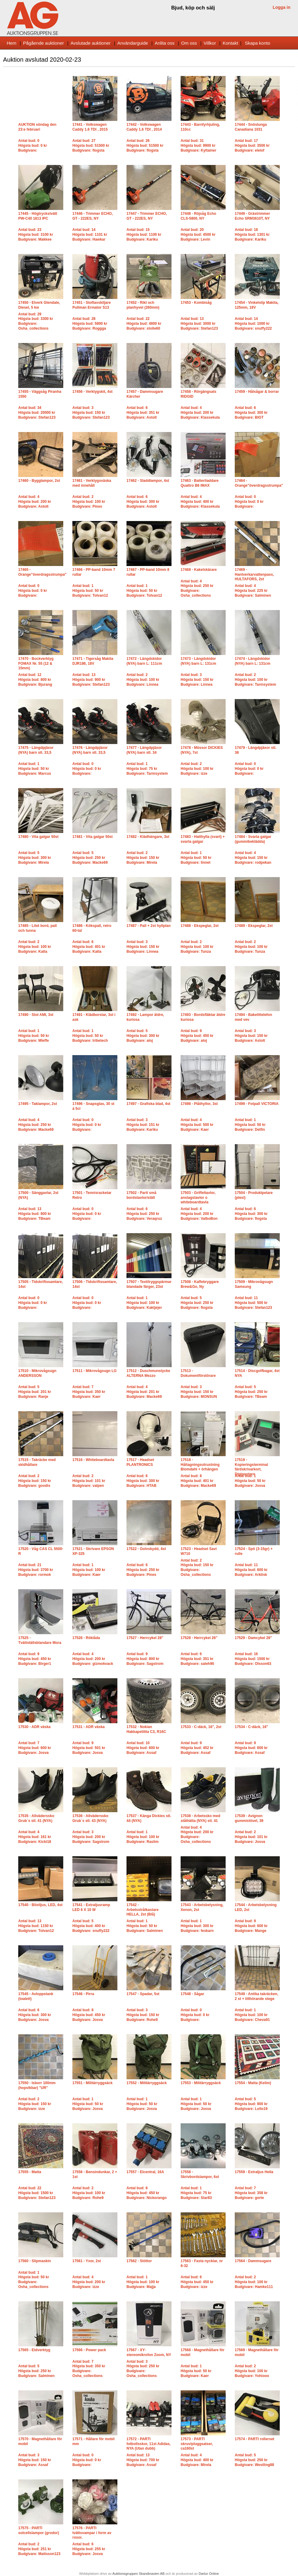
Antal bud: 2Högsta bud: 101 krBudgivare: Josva (251, 1837)
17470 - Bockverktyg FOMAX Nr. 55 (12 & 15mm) (36, 663)
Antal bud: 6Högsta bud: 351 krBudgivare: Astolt (142, 412)
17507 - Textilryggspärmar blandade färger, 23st (149, 1284)
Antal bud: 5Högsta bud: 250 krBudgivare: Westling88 (254, 2460)
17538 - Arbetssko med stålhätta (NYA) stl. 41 (200, 1818)
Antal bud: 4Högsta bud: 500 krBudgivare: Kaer (197, 1124)
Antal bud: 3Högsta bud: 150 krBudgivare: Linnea (197, 679)
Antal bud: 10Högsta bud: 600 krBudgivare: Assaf (142, 1747)
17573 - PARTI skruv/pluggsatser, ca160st (197, 2444)
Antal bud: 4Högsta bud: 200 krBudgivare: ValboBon (199, 1213)
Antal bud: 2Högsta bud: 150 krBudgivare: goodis (34, 1480)
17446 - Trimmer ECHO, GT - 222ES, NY (92, 216)
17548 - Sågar (192, 1994)
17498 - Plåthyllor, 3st (199, 1104)
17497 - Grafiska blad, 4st (148, 1104)
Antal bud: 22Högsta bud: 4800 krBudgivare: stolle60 (143, 323)
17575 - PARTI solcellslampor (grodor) (38, 2530)
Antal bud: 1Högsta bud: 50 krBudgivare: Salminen (144, 1926)
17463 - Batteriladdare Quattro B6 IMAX (200, 483)
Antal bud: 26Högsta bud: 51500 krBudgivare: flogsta (144, 145)
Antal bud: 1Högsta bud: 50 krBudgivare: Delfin (250, 1124)
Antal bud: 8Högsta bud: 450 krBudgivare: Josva (88, 2015)
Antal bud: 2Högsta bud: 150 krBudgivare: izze (34, 2104)
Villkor (210, 43)
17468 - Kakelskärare (199, 570)
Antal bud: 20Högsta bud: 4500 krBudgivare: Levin (198, 234)
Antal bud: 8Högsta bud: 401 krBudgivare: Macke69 (198, 1480)
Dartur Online (209, 2573)
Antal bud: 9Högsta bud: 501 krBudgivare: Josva (88, 1747)
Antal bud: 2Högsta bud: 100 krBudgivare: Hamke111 (254, 2282)
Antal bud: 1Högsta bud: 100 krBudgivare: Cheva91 (252, 2015)
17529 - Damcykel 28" (253, 1638)
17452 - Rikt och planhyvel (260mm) (142, 305)
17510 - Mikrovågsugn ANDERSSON (37, 1373)
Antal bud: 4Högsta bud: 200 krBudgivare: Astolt (34, 501)
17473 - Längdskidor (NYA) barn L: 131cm (198, 661)
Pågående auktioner (43, 43)
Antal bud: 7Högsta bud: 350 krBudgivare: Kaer (88, 1391)
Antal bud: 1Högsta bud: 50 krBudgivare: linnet (196, 857)
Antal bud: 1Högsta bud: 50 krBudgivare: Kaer (196, 2371)
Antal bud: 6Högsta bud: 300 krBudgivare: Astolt (142, 501)
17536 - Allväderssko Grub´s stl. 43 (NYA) (90, 1818)
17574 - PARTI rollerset (254, 2439)
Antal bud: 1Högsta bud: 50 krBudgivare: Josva (250, 1480)
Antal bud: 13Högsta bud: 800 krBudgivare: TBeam (34, 1213)
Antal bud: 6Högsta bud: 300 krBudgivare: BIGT (251, 412)
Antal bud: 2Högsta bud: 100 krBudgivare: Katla (34, 946)
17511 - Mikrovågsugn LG (94, 1371)
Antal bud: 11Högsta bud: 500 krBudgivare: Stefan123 (253, 1302)
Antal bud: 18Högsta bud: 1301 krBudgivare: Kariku (252, 234)
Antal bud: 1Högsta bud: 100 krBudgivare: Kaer (88, 1569)
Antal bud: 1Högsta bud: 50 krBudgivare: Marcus (34, 768)
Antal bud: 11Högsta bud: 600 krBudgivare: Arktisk (251, 1569)
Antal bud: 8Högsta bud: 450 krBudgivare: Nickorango (146, 2193)
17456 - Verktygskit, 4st (92, 391)
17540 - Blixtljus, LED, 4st (40, 1905)
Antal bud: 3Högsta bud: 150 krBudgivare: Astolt (251, 1035)
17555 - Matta (29, 2172)
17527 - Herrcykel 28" (144, 1638)
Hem (11, 43)
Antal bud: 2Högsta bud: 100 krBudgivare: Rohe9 (88, 2193)
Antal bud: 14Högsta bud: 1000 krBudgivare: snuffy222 (253, 323)
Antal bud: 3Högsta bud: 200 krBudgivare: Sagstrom (90, 1837)
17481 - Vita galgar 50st (92, 837)
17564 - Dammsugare (253, 2261)
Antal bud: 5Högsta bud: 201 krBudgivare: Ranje (34, 1391)
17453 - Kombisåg (196, 302)
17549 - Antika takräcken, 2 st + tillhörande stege (256, 1996)
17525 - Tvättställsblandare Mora (39, 1640)
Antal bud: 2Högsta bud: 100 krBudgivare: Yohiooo (252, 2371)
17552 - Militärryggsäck (146, 2083)
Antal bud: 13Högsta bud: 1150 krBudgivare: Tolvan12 (36, 1926)
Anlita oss (165, 43)
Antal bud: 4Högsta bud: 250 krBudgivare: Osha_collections (197, 588)
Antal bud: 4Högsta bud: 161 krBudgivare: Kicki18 (34, 1837)
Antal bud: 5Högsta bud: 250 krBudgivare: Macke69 (90, 857)
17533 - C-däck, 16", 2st (201, 1727)
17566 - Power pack (89, 2350)
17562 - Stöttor (139, 2261)
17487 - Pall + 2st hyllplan (148, 926)
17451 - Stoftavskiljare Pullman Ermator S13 (91, 305)
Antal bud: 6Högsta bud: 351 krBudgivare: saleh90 (197, 1658)
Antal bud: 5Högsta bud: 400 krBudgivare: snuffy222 (90, 1926)
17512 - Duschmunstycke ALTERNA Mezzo (148, 1373)
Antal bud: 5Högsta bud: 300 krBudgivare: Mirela (34, 857)
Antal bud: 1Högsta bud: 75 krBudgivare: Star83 (196, 2193)
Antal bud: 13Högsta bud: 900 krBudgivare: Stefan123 (91, 679)
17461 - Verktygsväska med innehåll (91, 483)
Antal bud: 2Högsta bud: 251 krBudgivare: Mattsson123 (39, 2549)
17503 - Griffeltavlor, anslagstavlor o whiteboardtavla (198, 1197)
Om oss (189, 43)
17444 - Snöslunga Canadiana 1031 (251, 127)
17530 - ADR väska (34, 1727)
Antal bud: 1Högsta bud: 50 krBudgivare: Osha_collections (33, 2279)
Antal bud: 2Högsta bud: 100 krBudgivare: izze (197, 768)
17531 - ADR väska (88, 1727)
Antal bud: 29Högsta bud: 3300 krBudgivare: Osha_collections (35, 321)
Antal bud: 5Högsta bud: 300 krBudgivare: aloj (142, 1035)
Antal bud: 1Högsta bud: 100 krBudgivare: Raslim (142, 1837)
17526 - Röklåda (86, 1638)
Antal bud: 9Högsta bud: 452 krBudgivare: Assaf (197, 1747)
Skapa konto (257, 43)
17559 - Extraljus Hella (254, 2172)
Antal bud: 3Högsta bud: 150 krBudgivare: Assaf (34, 2460)
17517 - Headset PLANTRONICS (140, 1462)
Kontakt (230, 43)
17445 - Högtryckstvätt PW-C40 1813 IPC (37, 216)
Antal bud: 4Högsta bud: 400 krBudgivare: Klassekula (200, 501)
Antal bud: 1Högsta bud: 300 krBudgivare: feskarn (197, 1926)
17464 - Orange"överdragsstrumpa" (259, 483)
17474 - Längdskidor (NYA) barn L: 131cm (252, 661)
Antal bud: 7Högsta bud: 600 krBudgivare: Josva (34, 1747)
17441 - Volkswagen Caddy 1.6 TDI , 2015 (90, 127)
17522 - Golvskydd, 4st (146, 1549)
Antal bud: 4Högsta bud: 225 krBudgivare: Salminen (253, 590)
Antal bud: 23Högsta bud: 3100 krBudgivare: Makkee (35, 234)
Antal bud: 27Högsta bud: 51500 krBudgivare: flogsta (90, 145)
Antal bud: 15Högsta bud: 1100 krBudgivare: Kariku (143, 234)
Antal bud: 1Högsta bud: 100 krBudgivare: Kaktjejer (144, 1302)
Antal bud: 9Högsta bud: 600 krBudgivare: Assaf (251, 1747)
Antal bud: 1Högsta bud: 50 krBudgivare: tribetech (90, 1035)
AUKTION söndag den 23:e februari (37, 127)
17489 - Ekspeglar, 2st (254, 926)
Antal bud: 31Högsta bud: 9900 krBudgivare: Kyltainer (198, 145)
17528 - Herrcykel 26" (199, 1638)
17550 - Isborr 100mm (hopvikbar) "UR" (37, 2085)
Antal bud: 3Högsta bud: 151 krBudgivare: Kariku (142, 1124)
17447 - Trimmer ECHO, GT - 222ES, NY (146, 216)
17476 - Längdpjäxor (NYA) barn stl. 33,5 (90, 750)
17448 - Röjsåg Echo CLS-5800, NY (198, 216)
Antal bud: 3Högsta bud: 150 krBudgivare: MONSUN (199, 1391)
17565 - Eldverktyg (34, 2350)
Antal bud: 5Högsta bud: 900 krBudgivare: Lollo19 (251, 2104)
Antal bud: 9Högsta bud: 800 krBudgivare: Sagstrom (144, 1658)
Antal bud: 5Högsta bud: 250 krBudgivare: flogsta (197, 1302)
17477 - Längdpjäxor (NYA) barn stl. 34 (144, 750)
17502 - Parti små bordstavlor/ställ (141, 1195)
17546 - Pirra (83, 1994)
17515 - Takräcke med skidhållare (37, 1462)
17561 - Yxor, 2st (86, 2261)
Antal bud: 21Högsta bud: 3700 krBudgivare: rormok (35, 1569)
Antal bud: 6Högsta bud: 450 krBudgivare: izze (197, 2282)
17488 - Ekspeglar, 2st (200, 926)
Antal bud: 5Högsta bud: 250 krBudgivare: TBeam (251, 1391)
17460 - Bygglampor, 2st (39, 480)
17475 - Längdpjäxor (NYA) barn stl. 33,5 (36, 750)
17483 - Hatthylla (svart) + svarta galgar (203, 839)
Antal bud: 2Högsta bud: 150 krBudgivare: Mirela (142, 857)
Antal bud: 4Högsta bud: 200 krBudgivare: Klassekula (200, 412)
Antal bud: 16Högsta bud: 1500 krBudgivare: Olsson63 (253, 1658)
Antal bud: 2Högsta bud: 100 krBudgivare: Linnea (142, 679)
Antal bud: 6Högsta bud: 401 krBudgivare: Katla (88, 946)
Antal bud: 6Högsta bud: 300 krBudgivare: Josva (34, 2015)
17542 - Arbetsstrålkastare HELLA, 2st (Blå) (142, 1909)
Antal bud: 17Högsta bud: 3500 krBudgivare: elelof (252, 145)
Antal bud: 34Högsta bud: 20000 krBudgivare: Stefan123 (37, 412)
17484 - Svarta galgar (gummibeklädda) (253, 839)
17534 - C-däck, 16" (251, 1727)
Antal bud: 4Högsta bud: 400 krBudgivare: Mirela (197, 2460)
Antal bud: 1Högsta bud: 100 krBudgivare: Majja (142, 2282)
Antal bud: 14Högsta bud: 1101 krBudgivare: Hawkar (89, 234)
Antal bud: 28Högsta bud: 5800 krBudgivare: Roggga (89, 323)
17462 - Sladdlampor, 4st (147, 480)
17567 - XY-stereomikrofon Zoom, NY (148, 2352)
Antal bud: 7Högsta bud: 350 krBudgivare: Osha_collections (88, 2368)
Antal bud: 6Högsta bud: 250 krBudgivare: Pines (142, 1569)
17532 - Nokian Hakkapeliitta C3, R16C (146, 1729)
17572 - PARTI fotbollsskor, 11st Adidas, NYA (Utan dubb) (148, 2444)
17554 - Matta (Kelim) (253, 2083)
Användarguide (132, 43)
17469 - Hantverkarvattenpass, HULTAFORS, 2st (254, 574)
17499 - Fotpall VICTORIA (257, 1104)
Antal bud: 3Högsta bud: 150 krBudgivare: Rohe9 (142, 2015)
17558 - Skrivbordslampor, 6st (200, 2174)
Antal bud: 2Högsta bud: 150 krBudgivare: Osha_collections (197, 1567)
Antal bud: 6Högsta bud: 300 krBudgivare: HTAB (142, 1480)
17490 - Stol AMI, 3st (36, 1015)
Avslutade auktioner (90, 43)
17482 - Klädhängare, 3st (147, 837)
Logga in (281, 7)
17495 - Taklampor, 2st (37, 1104)
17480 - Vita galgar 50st (38, 837)
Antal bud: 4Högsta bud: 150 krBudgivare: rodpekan (253, 857)
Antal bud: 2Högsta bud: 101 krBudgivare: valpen (88, 1480)
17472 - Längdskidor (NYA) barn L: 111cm (144, 661)
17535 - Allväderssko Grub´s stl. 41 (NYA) (36, 1818)
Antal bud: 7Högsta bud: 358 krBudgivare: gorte (251, 2193)
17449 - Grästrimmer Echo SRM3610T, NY (252, 216)
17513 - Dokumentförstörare (198, 1373)
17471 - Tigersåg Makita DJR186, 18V (92, 661)
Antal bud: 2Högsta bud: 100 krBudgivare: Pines (88, 501)
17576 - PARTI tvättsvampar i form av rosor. (91, 2533)
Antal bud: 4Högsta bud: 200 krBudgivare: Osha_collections (197, 1834)
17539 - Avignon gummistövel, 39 (249, 1818)
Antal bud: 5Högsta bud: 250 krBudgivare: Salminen (36, 2371)
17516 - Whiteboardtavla (93, 1460)
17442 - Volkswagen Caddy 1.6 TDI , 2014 (144, 127)
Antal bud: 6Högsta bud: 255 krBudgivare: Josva (88, 2549)
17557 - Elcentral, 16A (145, 2172)
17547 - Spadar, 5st (142, 1994)
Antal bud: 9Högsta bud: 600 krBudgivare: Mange (251, 1926)
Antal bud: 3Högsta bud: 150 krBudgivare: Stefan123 (91, 412)
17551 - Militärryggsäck (92, 2083)
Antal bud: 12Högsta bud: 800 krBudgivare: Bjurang (35, 679)
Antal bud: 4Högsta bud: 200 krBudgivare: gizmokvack (92, 1658)
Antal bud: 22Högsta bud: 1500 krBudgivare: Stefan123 (37, 2193)
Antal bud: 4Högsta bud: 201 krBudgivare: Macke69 (144, 1391)
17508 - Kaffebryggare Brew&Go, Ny (200, 1284)
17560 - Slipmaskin (34, 2261)
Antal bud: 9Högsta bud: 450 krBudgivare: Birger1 (34, 1658)
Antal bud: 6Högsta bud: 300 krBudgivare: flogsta (251, 1213)
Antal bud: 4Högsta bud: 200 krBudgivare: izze (88, 2282)
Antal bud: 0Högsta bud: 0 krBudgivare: (32, 145)
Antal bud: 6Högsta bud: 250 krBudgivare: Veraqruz (144, 1213)
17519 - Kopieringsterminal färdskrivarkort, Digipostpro (251, 1467)
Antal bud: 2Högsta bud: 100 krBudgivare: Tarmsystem (255, 679)
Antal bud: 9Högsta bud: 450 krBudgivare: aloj (197, 1035)
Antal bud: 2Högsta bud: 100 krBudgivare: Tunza (197, 946)
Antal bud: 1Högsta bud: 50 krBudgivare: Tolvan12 (90, 590)
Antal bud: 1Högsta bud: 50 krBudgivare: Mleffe (33, 1035)
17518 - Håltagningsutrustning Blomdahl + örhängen (200, 1464)
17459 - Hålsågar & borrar (257, 391)
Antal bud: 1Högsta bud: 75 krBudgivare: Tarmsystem (147, 768)
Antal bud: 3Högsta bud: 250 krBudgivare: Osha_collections (142, 2368)
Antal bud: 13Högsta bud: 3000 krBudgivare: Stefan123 (199, 323)
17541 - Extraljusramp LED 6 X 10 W (91, 1907)
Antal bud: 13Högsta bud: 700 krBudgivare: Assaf (142, 2460)
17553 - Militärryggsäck (201, 2083)
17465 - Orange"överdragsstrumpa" (42, 572)
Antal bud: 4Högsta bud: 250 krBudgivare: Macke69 (36, 1124)
